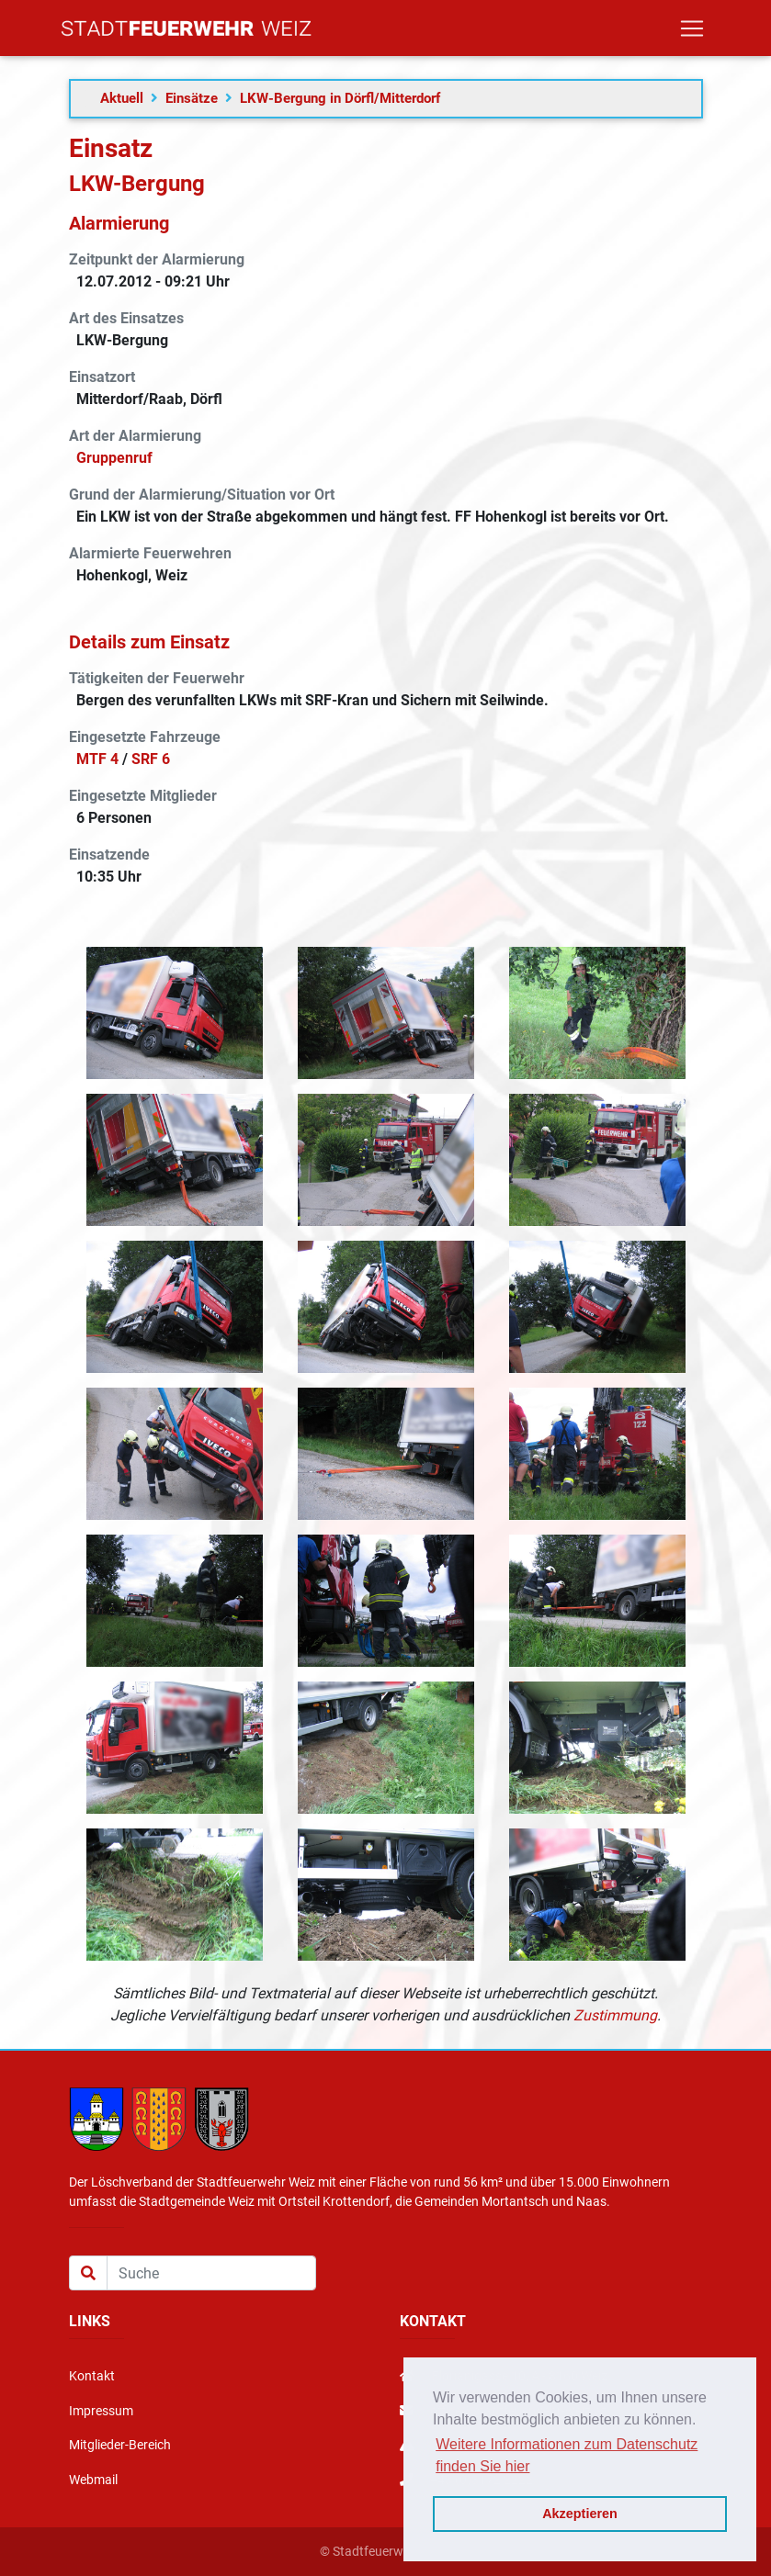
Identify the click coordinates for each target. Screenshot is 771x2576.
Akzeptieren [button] (580, 2513)
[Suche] (211, 2272)
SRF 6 (150, 759)
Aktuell (121, 98)
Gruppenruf (114, 458)
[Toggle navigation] (692, 32)
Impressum (101, 2411)
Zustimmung (615, 2015)
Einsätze (191, 98)
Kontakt (92, 2376)
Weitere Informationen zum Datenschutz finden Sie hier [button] (566, 2455)
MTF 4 (97, 759)
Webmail (93, 2480)
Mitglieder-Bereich (120, 2445)
